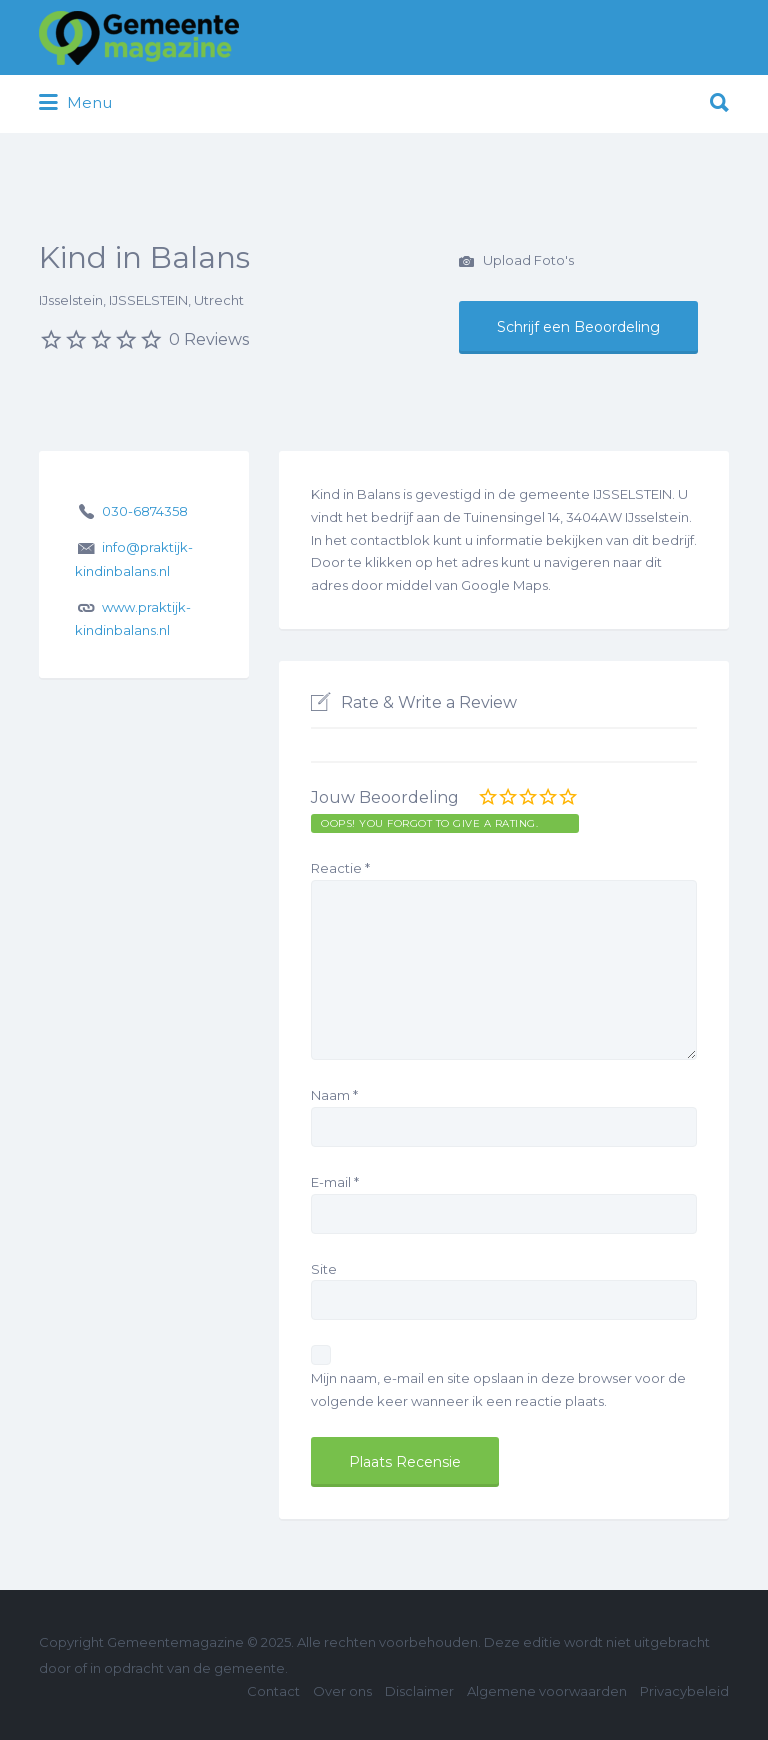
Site (324, 1269)
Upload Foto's (516, 262)
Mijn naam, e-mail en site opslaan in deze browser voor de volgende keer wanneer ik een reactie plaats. (498, 1389)
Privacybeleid (684, 1691)
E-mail (335, 1182)
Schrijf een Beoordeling (578, 327)
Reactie (340, 868)
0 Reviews (209, 339)
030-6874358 (145, 511)
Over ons (342, 1691)
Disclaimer (419, 1691)
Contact (273, 1691)
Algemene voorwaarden (547, 1691)
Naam (334, 1095)
